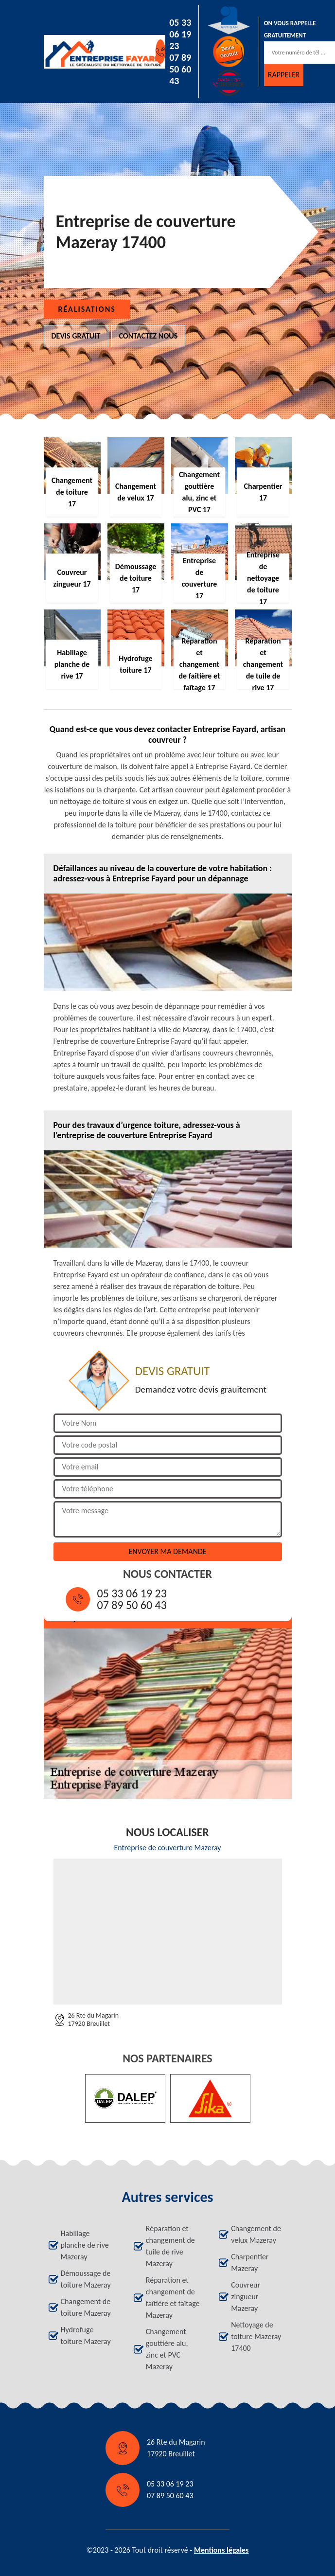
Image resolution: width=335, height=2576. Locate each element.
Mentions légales (221, 2550)
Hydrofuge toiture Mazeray (86, 2335)
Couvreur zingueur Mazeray (245, 2296)
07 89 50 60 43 (180, 69)
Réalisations (87, 309)
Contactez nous (148, 335)
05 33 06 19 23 (180, 34)
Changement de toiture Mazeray (86, 2307)
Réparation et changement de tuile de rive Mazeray (170, 2246)
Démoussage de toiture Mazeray (86, 2279)
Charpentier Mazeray (249, 2262)
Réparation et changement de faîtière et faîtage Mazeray (173, 2297)
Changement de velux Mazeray (256, 2234)
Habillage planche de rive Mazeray (85, 2245)
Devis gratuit (76, 335)
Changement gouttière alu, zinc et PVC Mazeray (167, 2349)
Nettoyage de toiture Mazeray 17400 (256, 2336)
